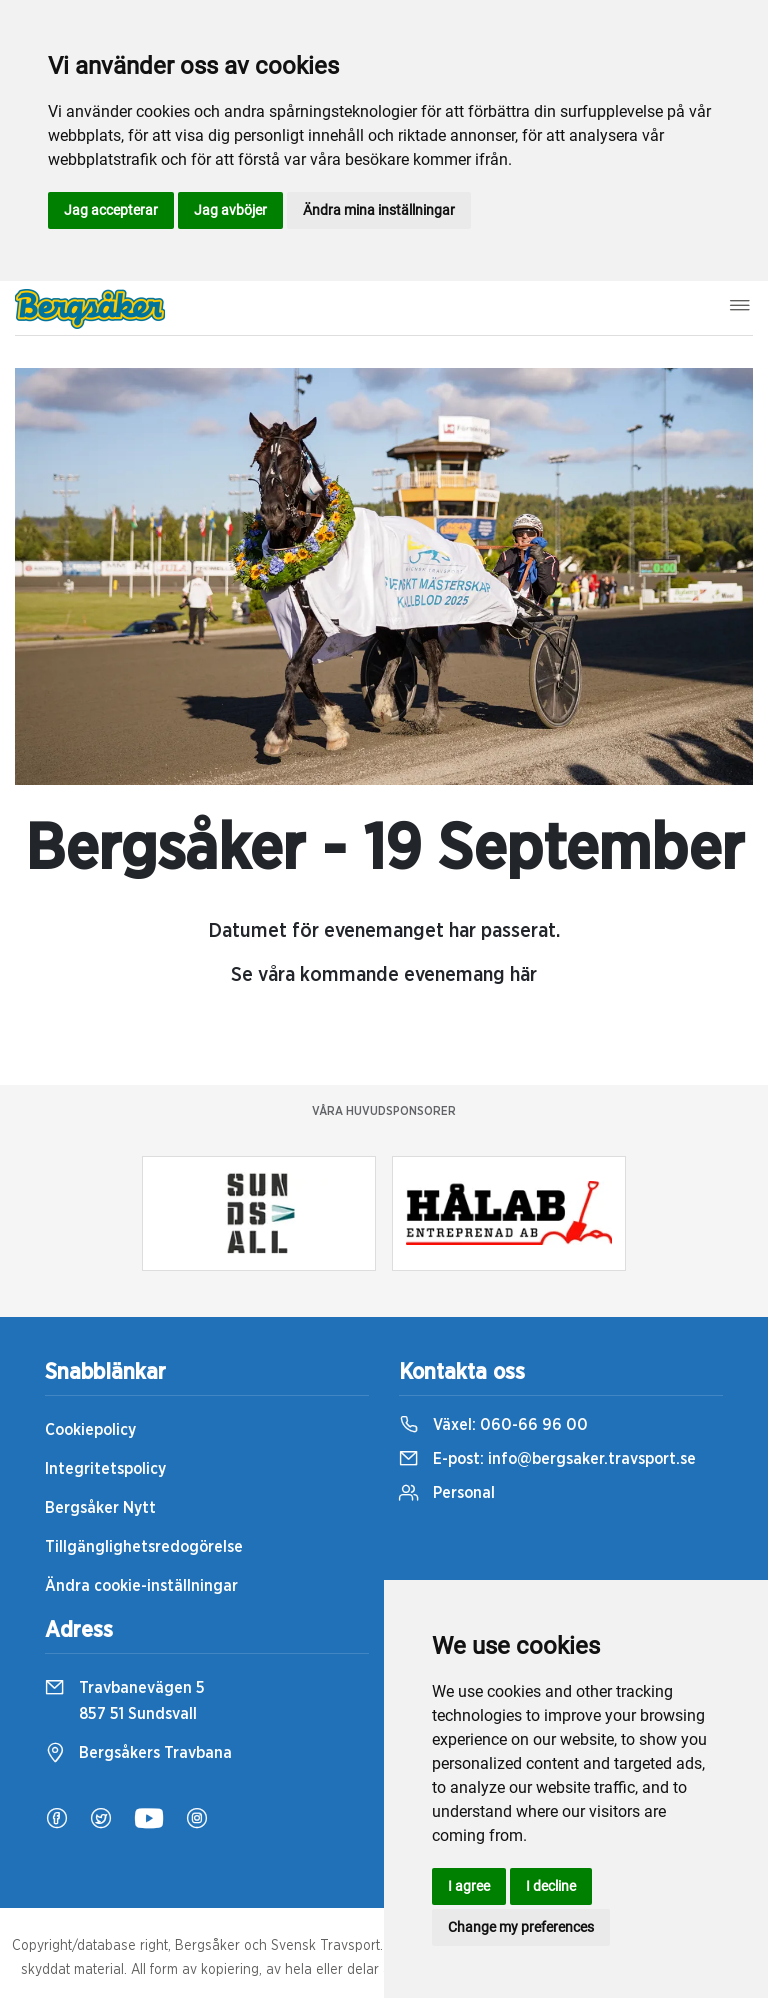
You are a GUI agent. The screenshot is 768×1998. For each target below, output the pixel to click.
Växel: (493, 1425)
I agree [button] (469, 1886)
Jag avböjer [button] (230, 210)
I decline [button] (551, 1886)
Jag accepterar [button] (111, 210)
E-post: (547, 1459)
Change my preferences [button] (521, 1927)
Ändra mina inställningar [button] (379, 210)
